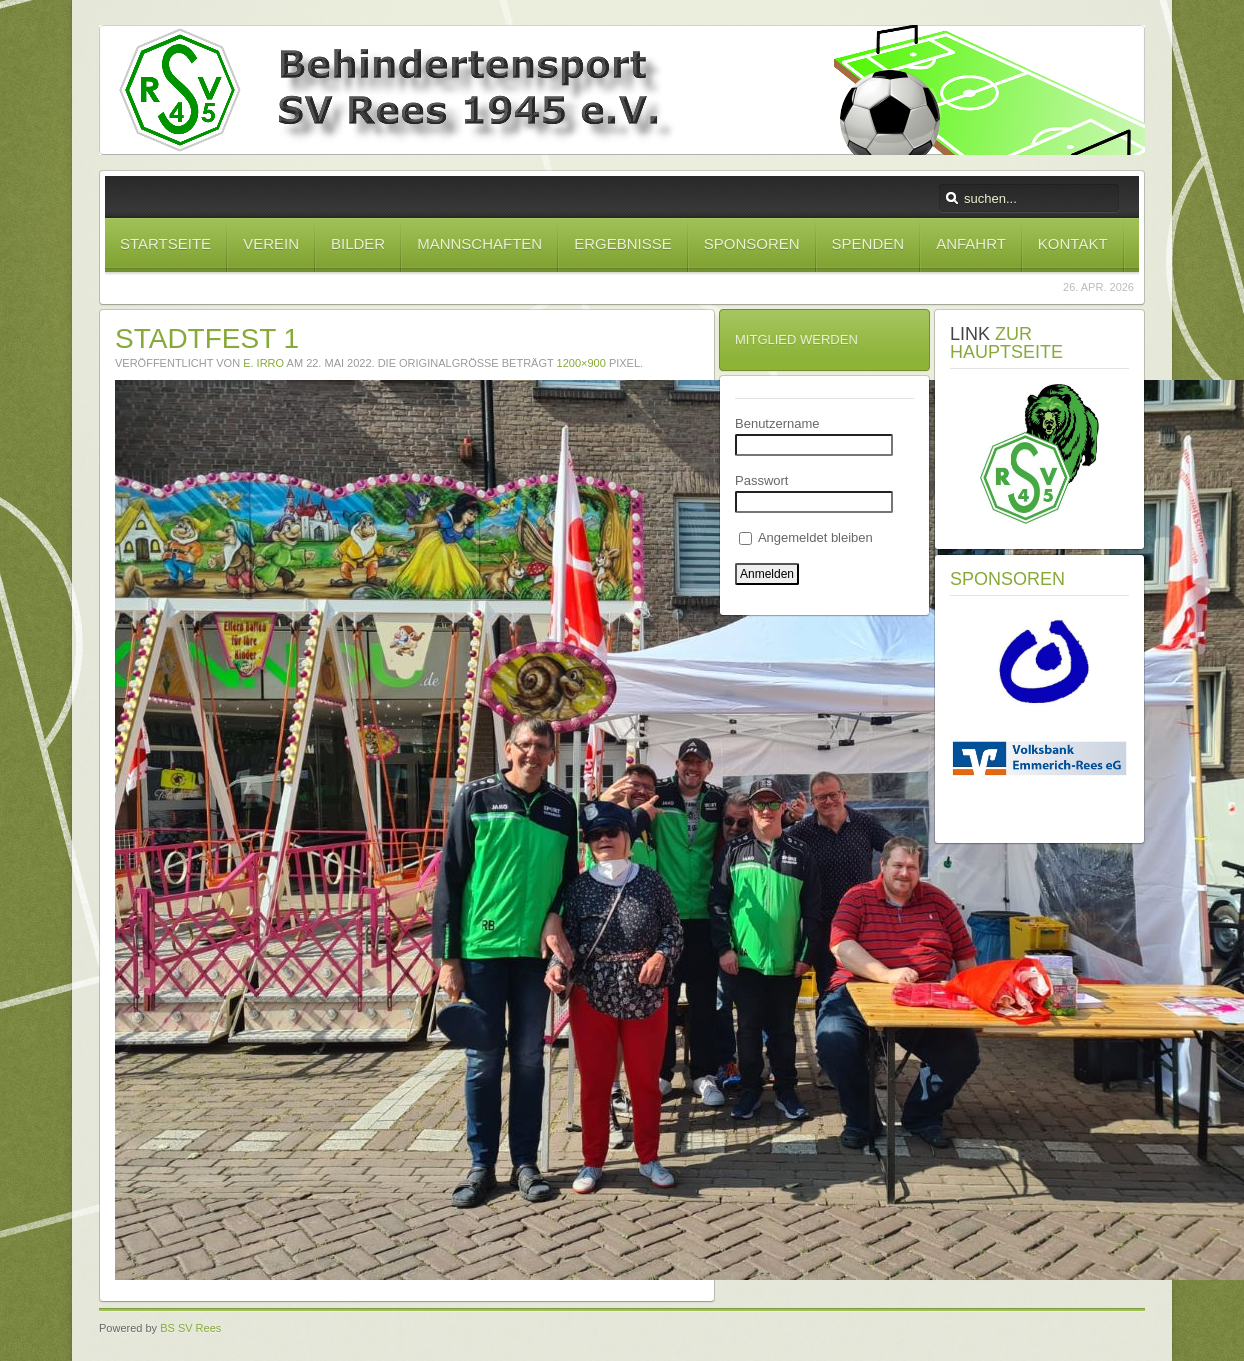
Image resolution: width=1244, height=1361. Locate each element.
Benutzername (777, 423)
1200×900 (581, 363)
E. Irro (263, 363)
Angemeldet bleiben (806, 537)
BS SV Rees (190, 1328)
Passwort (761, 480)
